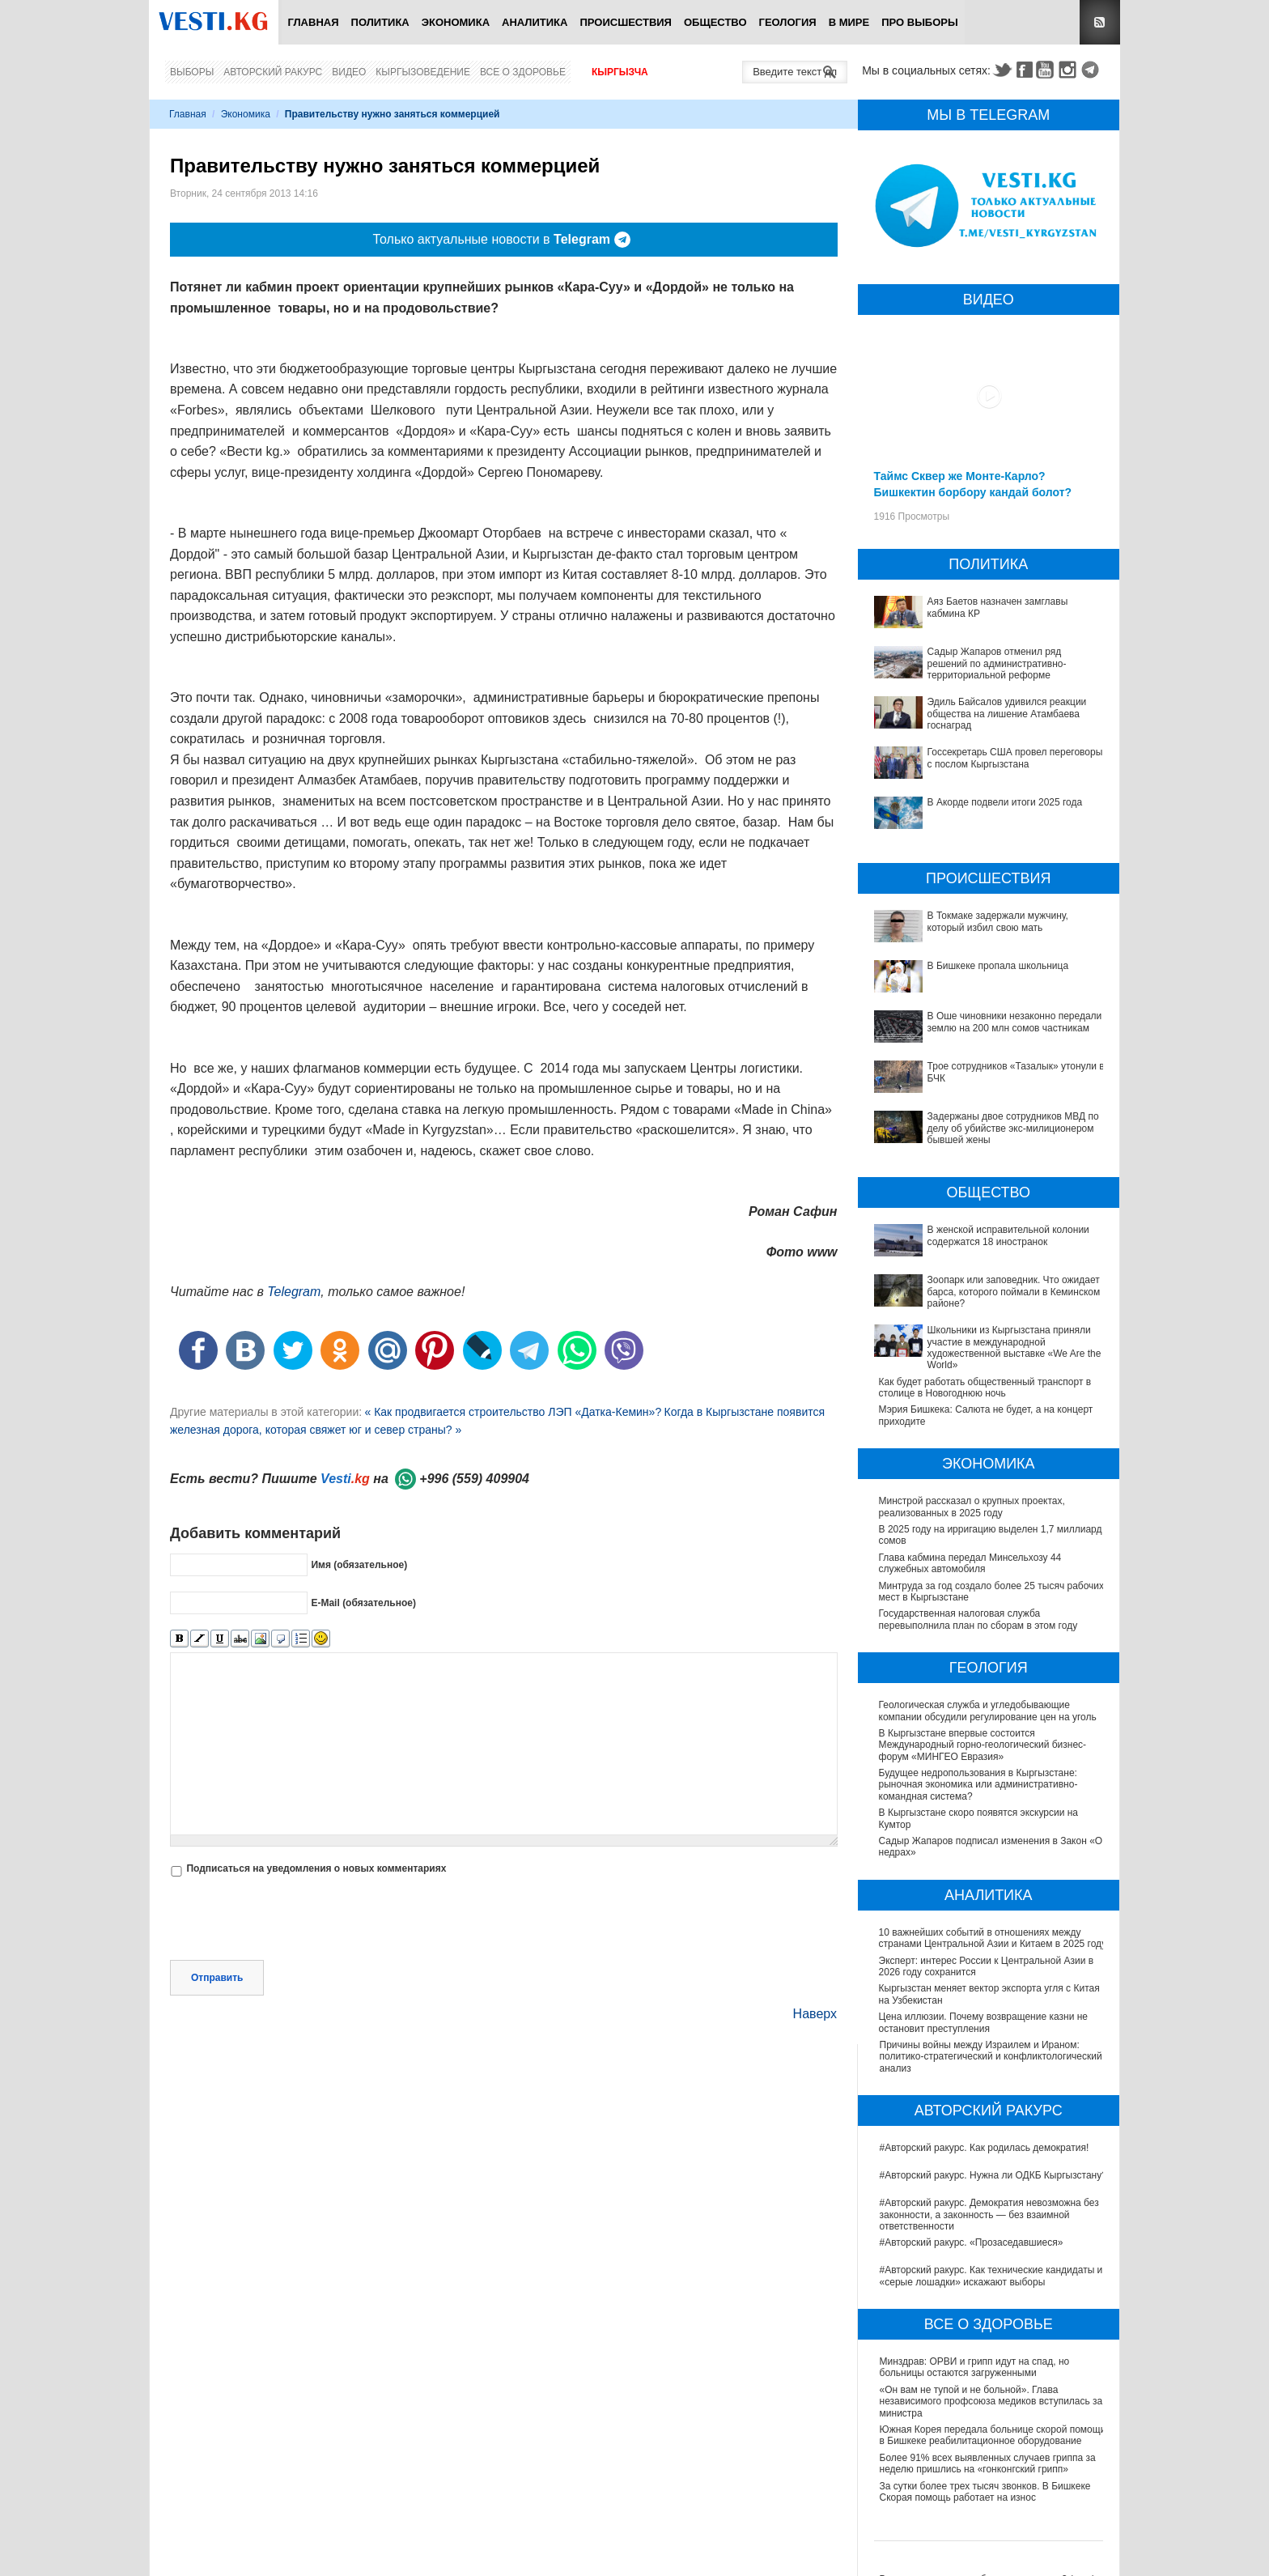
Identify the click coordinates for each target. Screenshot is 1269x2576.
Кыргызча (620, 72)
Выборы (192, 72)
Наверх (815, 2014)
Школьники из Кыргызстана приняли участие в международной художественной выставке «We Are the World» (1014, 1347)
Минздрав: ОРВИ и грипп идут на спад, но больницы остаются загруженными (975, 2367)
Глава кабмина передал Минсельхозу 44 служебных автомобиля (970, 1563)
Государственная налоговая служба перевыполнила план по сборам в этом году (978, 1619)
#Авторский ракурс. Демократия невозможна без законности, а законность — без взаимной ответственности (989, 2214)
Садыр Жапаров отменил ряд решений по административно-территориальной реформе (997, 663)
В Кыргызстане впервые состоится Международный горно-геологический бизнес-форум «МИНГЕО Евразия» (984, 1745)
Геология (788, 22)
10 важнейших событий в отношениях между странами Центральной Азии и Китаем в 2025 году (994, 1938)
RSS (1100, 22)
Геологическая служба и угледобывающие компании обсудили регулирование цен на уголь (988, 1710)
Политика (380, 22)
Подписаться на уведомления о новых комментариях (316, 1868)
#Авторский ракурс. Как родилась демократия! (984, 2147)
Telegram (1092, 70)
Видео (349, 72)
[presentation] (293, 1920)
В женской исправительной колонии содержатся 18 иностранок (1008, 1235)
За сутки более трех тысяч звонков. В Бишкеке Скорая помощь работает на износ (985, 2491)
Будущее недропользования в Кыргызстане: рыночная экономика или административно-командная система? (979, 1784)
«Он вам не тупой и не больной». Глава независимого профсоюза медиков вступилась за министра (991, 2401)
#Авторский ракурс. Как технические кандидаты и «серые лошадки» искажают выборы (991, 2275)
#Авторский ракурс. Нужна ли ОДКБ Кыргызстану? (993, 2175)
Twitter (1002, 70)
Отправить (217, 1977)
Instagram (1070, 70)
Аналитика (534, 22)
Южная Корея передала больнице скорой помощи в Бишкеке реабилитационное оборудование (993, 2435)
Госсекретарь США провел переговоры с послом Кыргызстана (1015, 757)
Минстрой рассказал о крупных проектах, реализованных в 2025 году (972, 1506)
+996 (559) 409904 (474, 1479)
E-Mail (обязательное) (363, 1603)
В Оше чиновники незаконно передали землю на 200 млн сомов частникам (1014, 1021)
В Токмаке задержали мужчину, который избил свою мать (997, 921)
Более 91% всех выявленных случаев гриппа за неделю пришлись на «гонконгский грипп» (988, 2463)
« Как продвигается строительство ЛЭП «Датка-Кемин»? (512, 1411)
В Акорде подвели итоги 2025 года (1005, 802)
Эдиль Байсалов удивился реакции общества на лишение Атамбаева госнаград (1007, 713)
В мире (849, 22)
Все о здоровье (523, 72)
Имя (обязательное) (359, 1565)
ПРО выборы (919, 22)
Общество (715, 22)
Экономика (456, 22)
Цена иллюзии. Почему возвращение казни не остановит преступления (984, 2022)
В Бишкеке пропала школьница (998, 965)
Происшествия (625, 22)
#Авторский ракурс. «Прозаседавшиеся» (971, 2242)
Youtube (1047, 70)
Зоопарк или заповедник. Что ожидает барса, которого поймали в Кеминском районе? (1014, 1291)
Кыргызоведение (423, 72)
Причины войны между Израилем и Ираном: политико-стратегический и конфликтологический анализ (991, 2056)
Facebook (1024, 70)
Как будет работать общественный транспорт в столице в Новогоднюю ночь (985, 1387)
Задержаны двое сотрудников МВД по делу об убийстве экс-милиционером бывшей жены (1013, 1128)
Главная (312, 22)
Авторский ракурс (272, 72)
